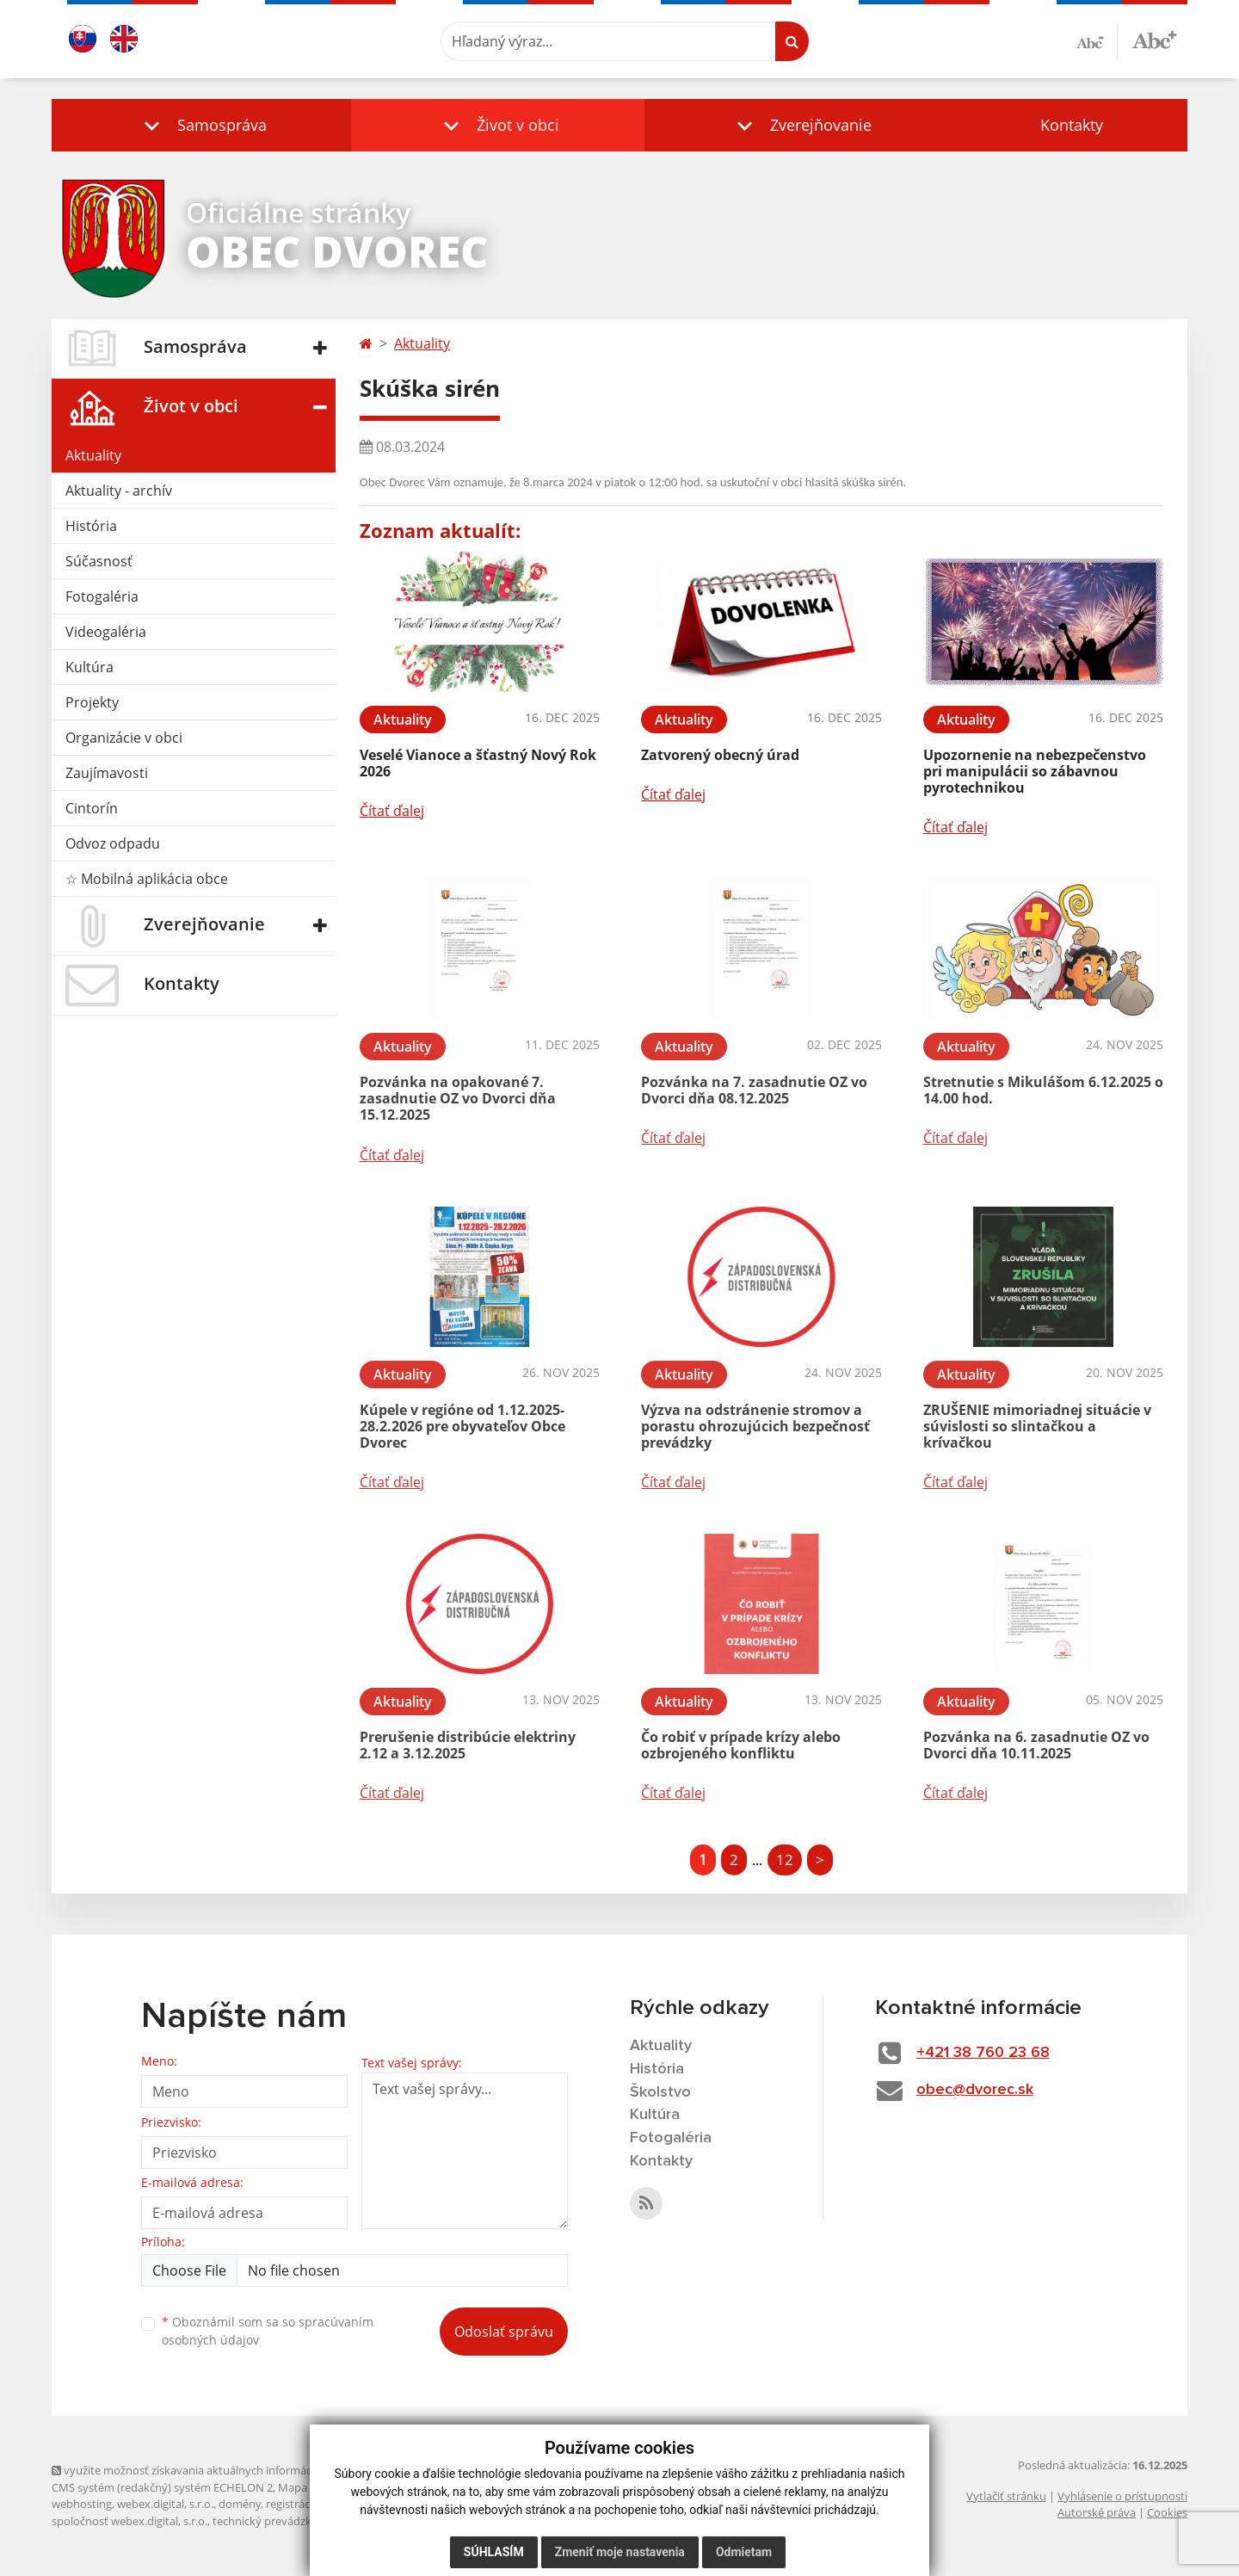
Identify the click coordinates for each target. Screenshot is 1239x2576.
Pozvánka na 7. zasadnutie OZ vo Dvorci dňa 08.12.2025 (754, 1090)
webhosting (82, 2503)
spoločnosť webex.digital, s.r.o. (129, 2521)
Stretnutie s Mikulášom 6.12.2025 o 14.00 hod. (1043, 1090)
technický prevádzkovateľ (278, 2521)
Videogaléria (105, 631)
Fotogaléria (102, 596)
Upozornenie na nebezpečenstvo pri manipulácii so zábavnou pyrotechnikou (1034, 771)
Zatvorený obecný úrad (720, 754)
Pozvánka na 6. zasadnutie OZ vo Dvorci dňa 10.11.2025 (1036, 1745)
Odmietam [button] (744, 2552)
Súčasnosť (99, 561)
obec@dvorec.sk (974, 2089)
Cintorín (91, 808)
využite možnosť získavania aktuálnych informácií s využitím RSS (222, 2470)
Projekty (92, 702)
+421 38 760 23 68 (983, 2052)
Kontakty (1071, 124)
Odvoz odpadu (112, 843)
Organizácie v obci (123, 737)
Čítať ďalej (392, 810)
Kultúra (89, 667)
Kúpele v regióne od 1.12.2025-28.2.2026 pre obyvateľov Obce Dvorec (462, 1426)
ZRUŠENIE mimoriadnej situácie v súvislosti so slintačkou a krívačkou (1037, 1426)
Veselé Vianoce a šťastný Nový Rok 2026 (478, 763)
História (91, 525)
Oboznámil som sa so (267, 2330)
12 (784, 1859)
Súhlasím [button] (494, 2552)
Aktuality (93, 455)
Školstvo (660, 2092)
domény (240, 2503)
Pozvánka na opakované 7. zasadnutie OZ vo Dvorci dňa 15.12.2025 (458, 1098)
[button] (201, 125)
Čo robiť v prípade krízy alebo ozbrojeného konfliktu (741, 1745)
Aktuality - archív (118, 490)
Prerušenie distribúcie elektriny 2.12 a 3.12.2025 (468, 1745)
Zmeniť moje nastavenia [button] (620, 2552)
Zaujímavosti (106, 772)
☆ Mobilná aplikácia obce (146, 878)
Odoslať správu (503, 2331)
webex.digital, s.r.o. (165, 2503)
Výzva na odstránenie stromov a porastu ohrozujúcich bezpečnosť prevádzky (755, 1426)
